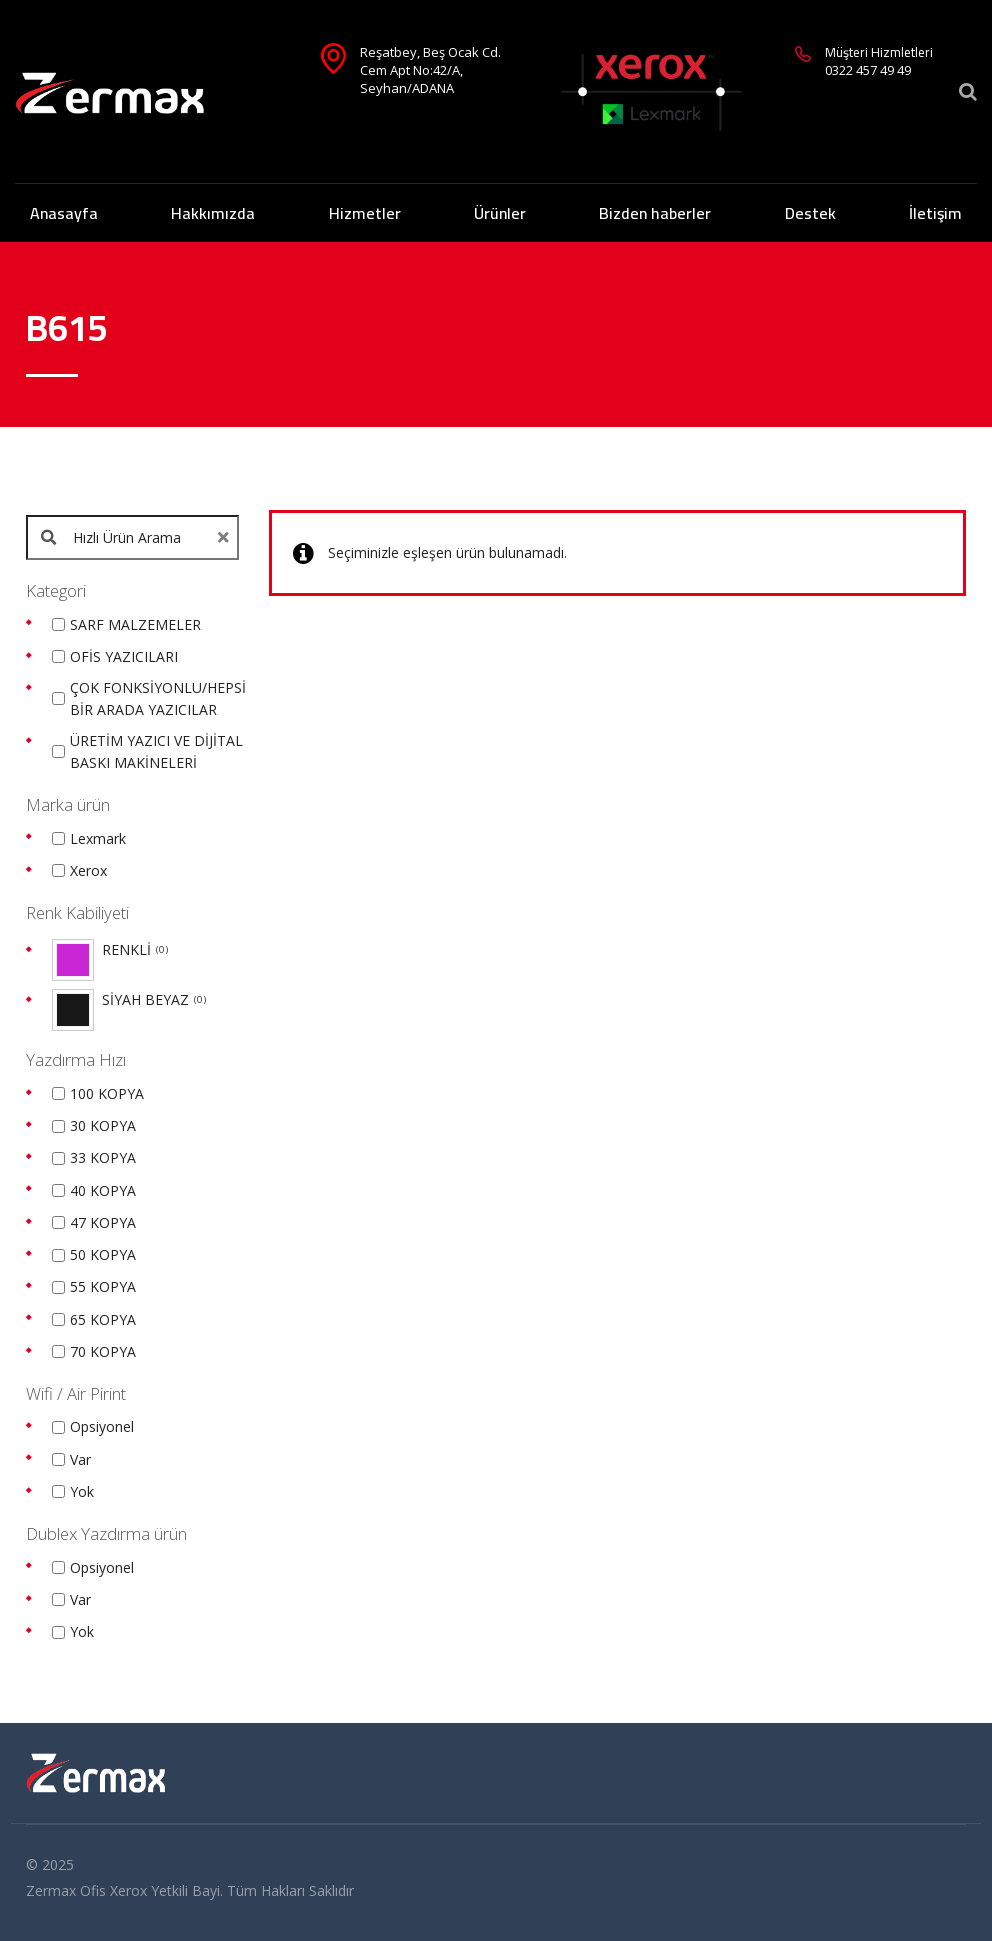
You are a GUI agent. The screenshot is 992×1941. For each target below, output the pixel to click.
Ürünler (500, 213)
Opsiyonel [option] (102, 1426)
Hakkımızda (213, 213)
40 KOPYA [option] (103, 1190)
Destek (810, 213)
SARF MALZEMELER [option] (135, 624)
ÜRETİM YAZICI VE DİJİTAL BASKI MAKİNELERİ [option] (156, 751)
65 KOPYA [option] (103, 1319)
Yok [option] (82, 1491)
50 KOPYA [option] (103, 1254)
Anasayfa (64, 213)
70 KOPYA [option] (103, 1351)
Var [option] (80, 1459)
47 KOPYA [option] (103, 1222)
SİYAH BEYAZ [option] (154, 1000)
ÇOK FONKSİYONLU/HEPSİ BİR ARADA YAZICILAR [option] (158, 698)
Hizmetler (365, 213)
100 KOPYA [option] (107, 1093)
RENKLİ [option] (135, 950)
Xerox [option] (88, 870)
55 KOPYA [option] (103, 1286)
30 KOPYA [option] (103, 1125)
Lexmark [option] (98, 838)
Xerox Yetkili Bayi (165, 1890)
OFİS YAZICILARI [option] (124, 656)
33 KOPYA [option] (103, 1157)
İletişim (935, 213)
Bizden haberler (655, 213)
